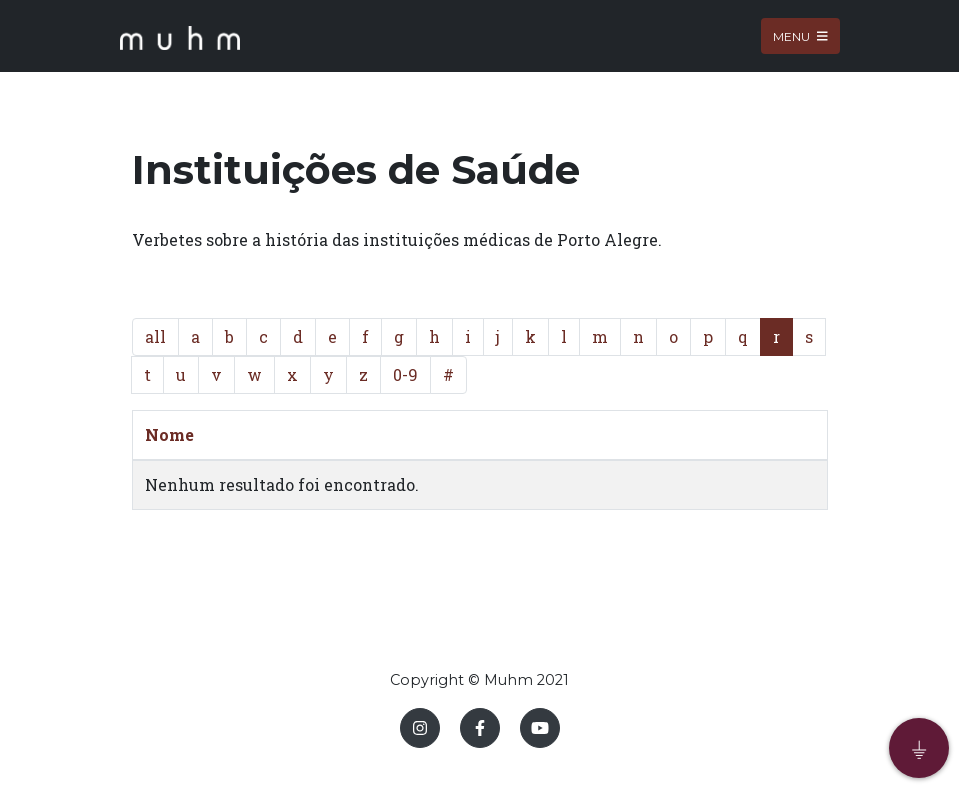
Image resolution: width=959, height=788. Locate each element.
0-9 (405, 374)
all (155, 336)
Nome (169, 434)
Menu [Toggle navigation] (800, 35)
